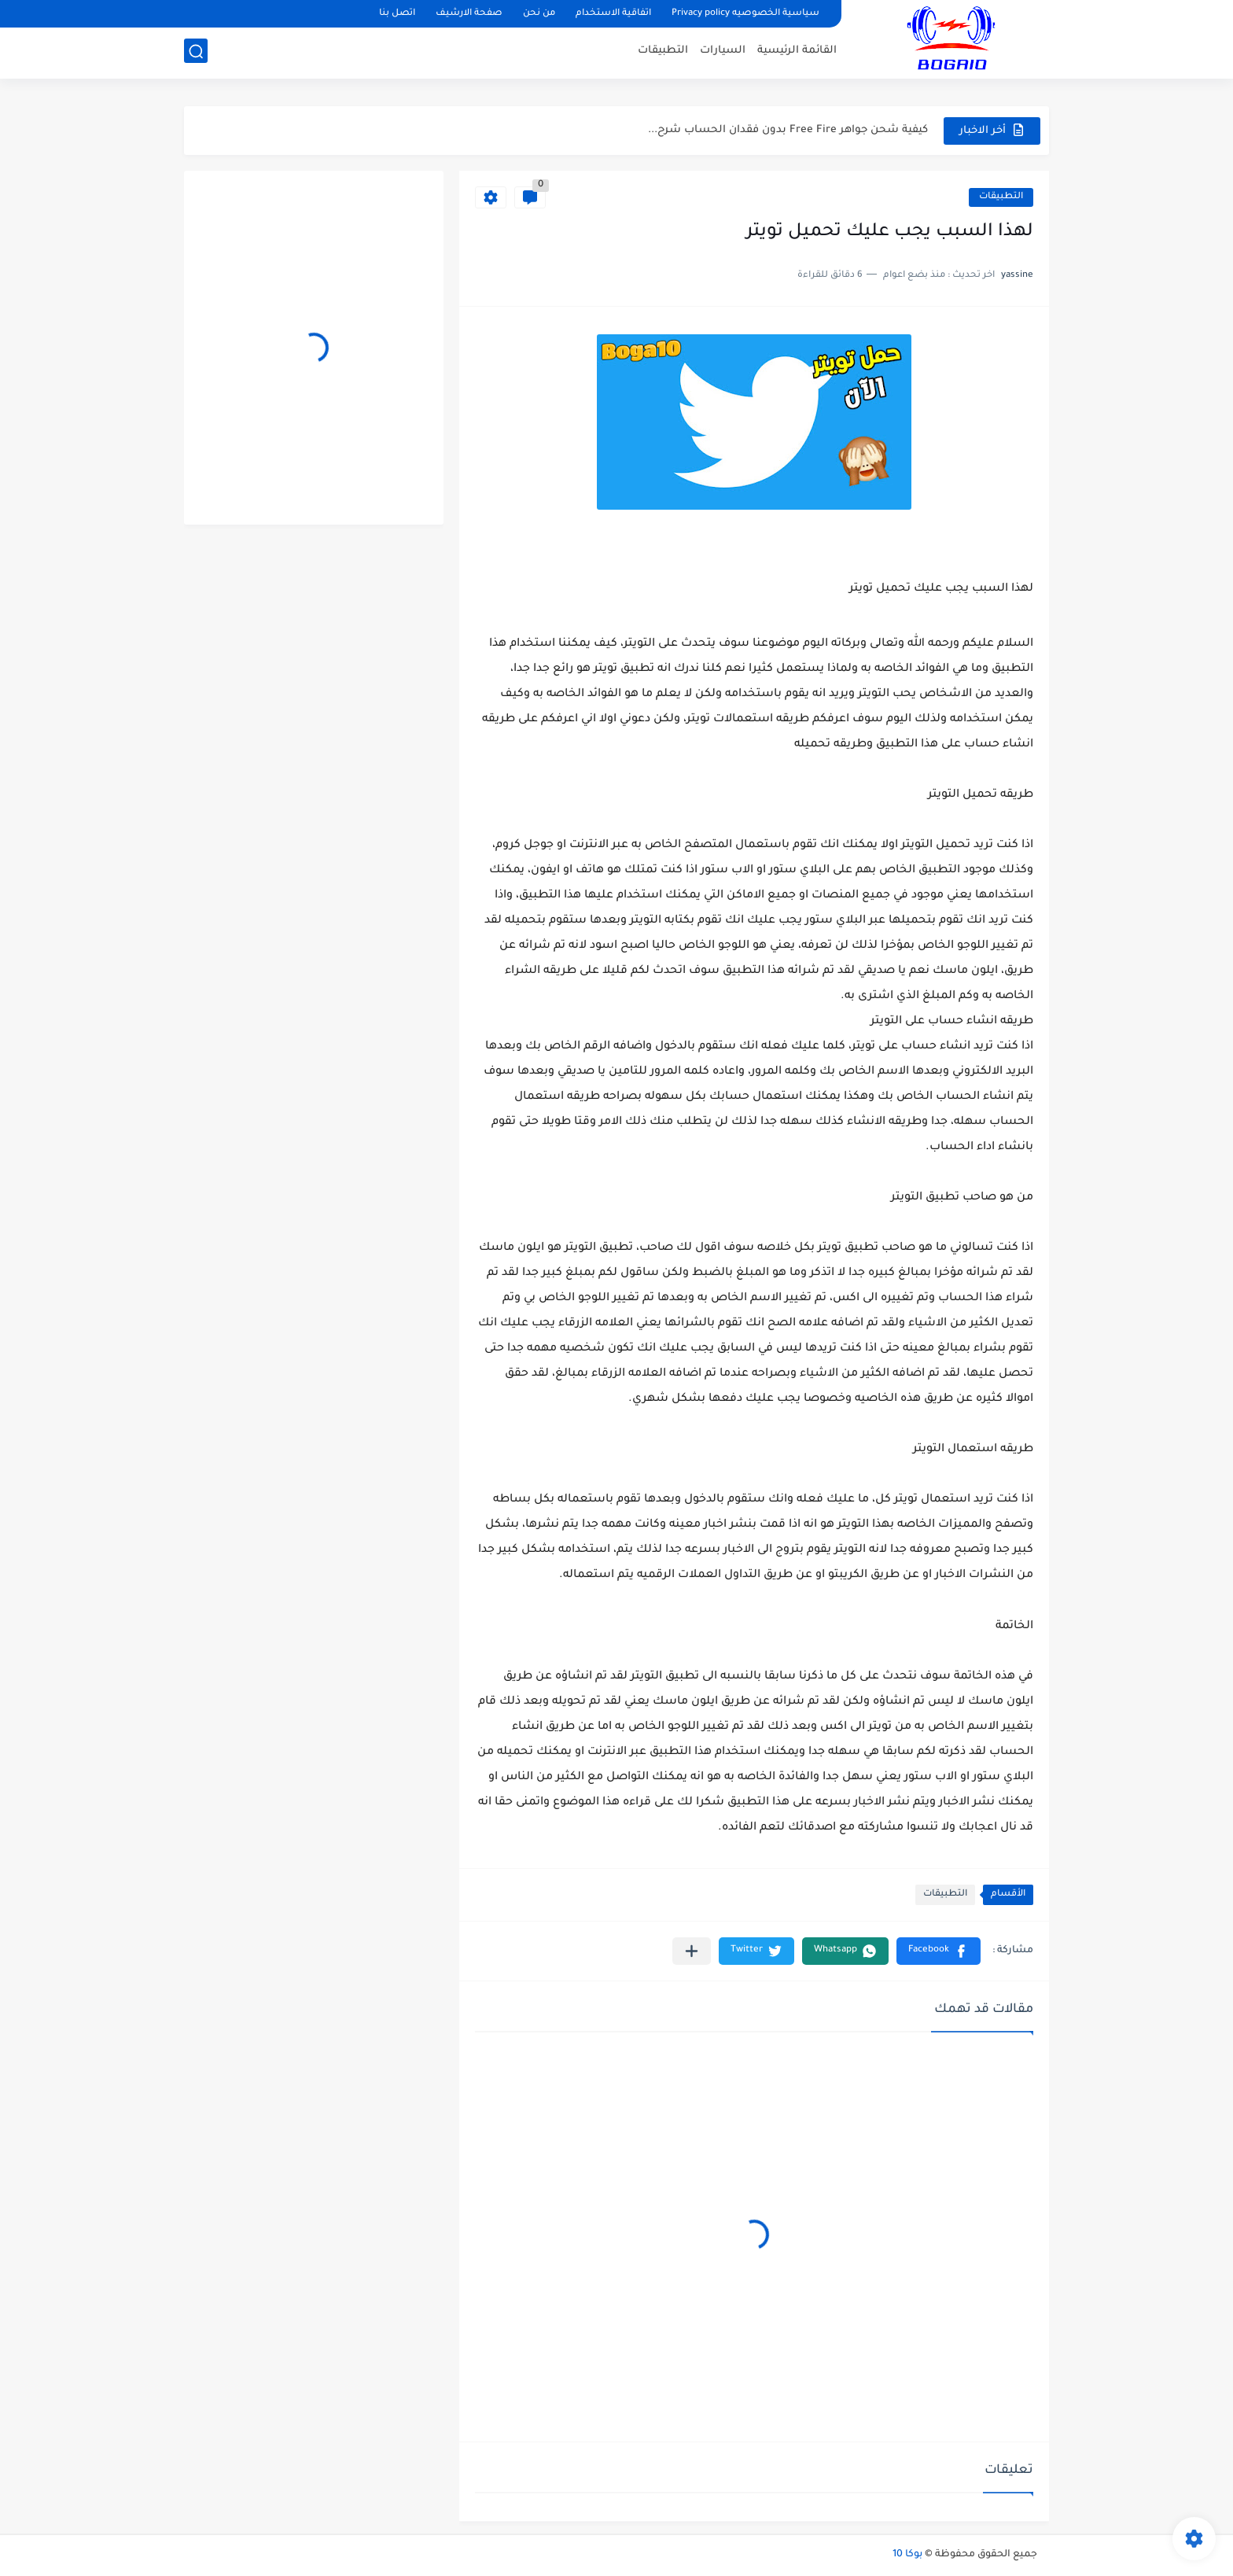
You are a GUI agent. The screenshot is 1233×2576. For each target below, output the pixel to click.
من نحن (539, 14)
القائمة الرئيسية (797, 51)
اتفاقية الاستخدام (613, 14)
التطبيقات (663, 51)
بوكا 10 (907, 2554)
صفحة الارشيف (469, 14)
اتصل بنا (397, 14)
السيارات (722, 51)
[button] (938, 1951)
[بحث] (196, 52)
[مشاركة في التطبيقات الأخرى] (691, 1951)
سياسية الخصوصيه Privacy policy (745, 14)
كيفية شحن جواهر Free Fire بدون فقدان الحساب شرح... (788, 130)
